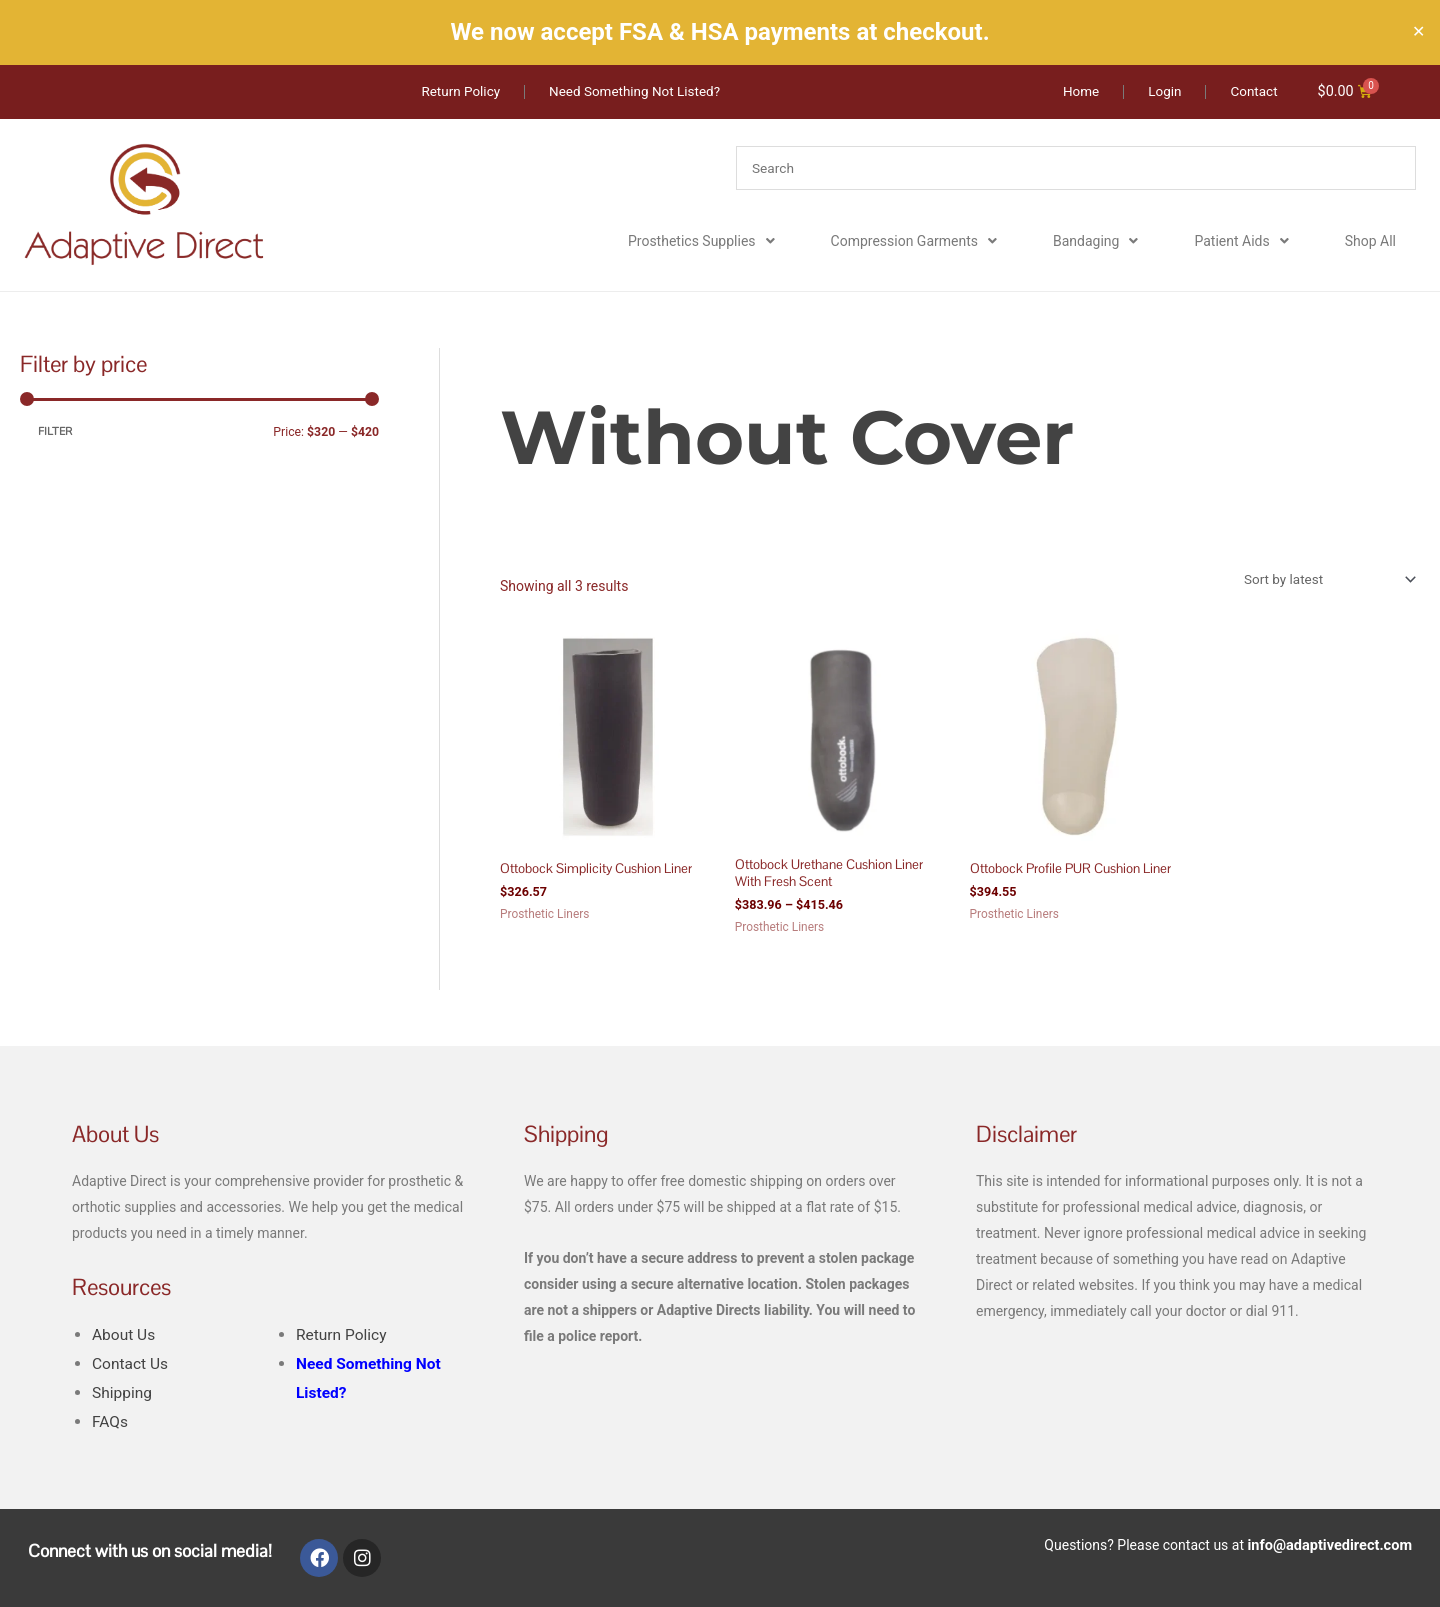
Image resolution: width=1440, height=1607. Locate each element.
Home (517, 360)
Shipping (123, 1395)
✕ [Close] (1418, 32)
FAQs (110, 1424)
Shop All (1370, 242)
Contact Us (131, 1366)
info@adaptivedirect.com (1333, 1547)
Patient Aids (1241, 242)
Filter (55, 431)
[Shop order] (1323, 580)
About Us (125, 1337)
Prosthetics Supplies (701, 242)
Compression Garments (914, 242)
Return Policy (343, 1337)
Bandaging (1095, 242)
